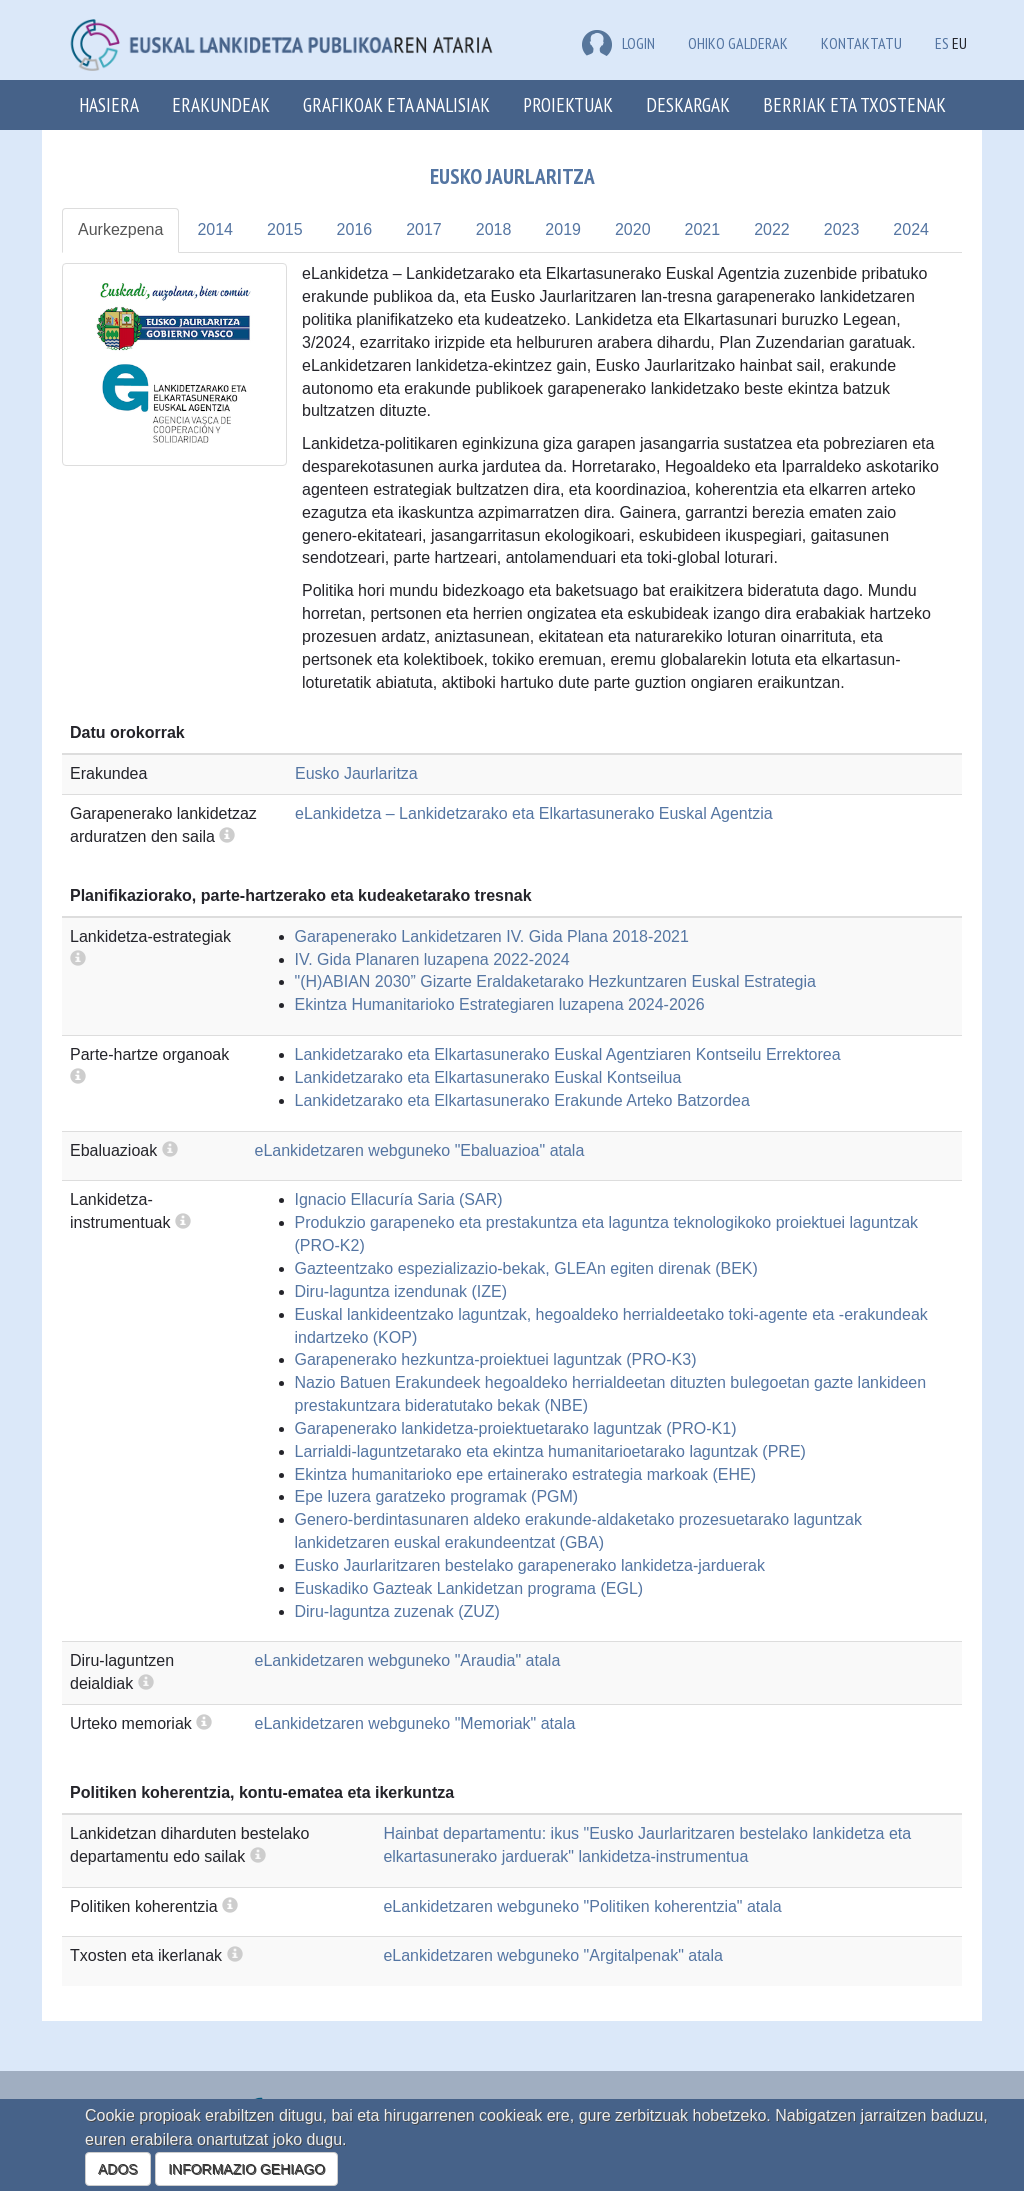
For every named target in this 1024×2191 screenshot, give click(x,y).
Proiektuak (568, 104)
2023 (842, 229)
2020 (633, 229)
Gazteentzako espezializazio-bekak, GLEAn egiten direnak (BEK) (526, 1268)
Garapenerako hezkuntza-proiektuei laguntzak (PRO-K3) (496, 1359)
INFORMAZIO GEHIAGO (246, 2169)
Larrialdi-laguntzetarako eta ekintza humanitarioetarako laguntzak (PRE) (550, 1451)
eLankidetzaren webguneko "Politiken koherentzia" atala (582, 1906)
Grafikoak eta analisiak (396, 104)
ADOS (118, 2169)
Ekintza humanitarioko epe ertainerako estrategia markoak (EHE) (526, 1474)
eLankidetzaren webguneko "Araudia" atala (408, 1660)
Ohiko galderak (738, 43)
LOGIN (618, 43)
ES (942, 43)
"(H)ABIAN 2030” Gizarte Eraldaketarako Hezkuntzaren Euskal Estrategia (555, 981)
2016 (355, 229)
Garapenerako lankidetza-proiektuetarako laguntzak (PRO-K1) (516, 1428)
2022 (772, 229)
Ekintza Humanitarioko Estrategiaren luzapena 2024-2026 (500, 1004)
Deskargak (688, 104)
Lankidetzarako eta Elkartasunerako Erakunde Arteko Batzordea (522, 1100)
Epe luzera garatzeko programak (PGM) (437, 1496)
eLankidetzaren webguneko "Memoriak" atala (415, 1723)
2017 (424, 229)
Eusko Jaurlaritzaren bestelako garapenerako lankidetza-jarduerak (530, 1565)
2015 (285, 229)
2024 (911, 229)
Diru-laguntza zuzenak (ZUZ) (397, 1611)
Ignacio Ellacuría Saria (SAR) (399, 1199)
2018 (494, 229)
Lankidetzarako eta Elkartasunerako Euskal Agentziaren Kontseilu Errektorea (568, 1054)
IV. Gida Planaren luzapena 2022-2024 (432, 959)
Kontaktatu (861, 43)
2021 (703, 229)
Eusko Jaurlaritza (356, 773)
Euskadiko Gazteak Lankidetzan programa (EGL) (469, 1588)
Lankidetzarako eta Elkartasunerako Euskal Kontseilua (488, 1077)
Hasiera (109, 104)
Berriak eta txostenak (854, 104)
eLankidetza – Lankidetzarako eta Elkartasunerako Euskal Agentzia (534, 813)
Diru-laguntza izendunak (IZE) (401, 1291)
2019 (563, 229)
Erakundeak (221, 104)
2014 (215, 229)
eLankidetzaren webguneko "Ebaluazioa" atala (420, 1150)
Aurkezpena (120, 229)
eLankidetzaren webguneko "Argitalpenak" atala (553, 1955)
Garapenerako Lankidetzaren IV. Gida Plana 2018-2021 (492, 936)
